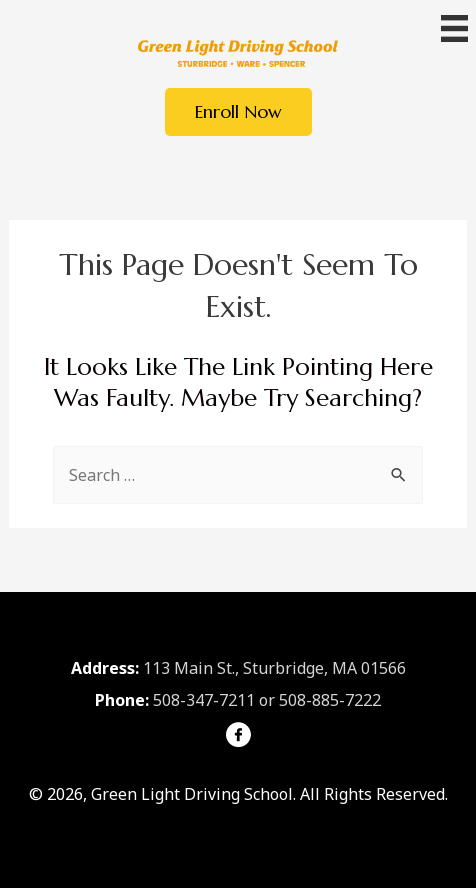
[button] (238, 112)
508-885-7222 (330, 700)
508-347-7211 (204, 700)
